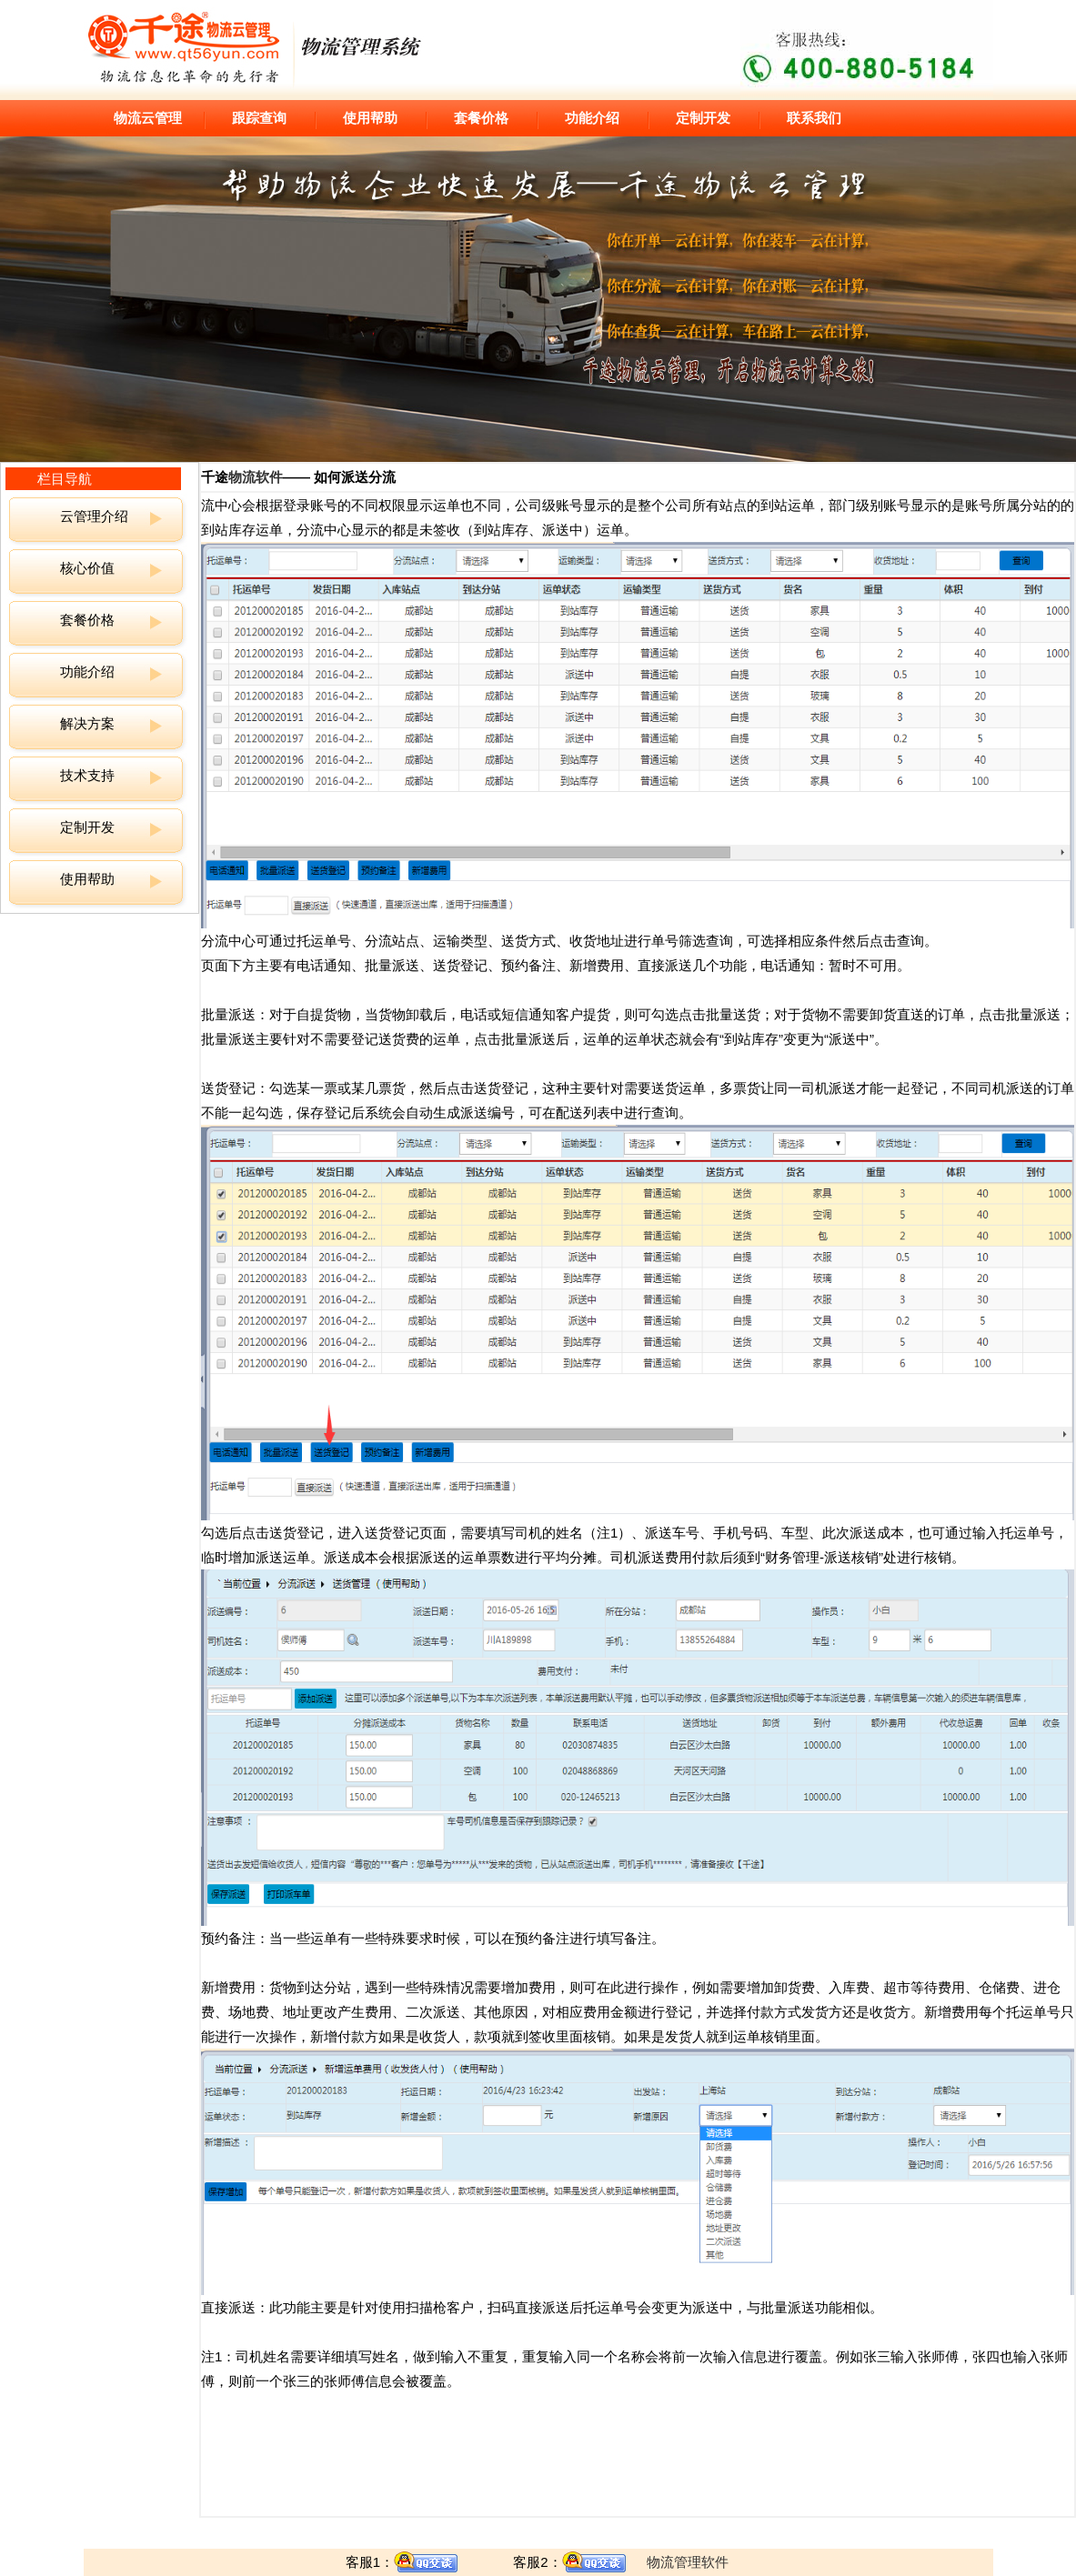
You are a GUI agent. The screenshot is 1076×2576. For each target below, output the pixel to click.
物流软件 (255, 477)
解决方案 (87, 723)
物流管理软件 (688, 2562)
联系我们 (814, 117)
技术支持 (87, 775)
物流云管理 (148, 117)
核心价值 (87, 568)
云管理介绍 (94, 516)
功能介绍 (592, 117)
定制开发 (703, 117)
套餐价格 (481, 117)
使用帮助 (370, 117)
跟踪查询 (259, 117)
